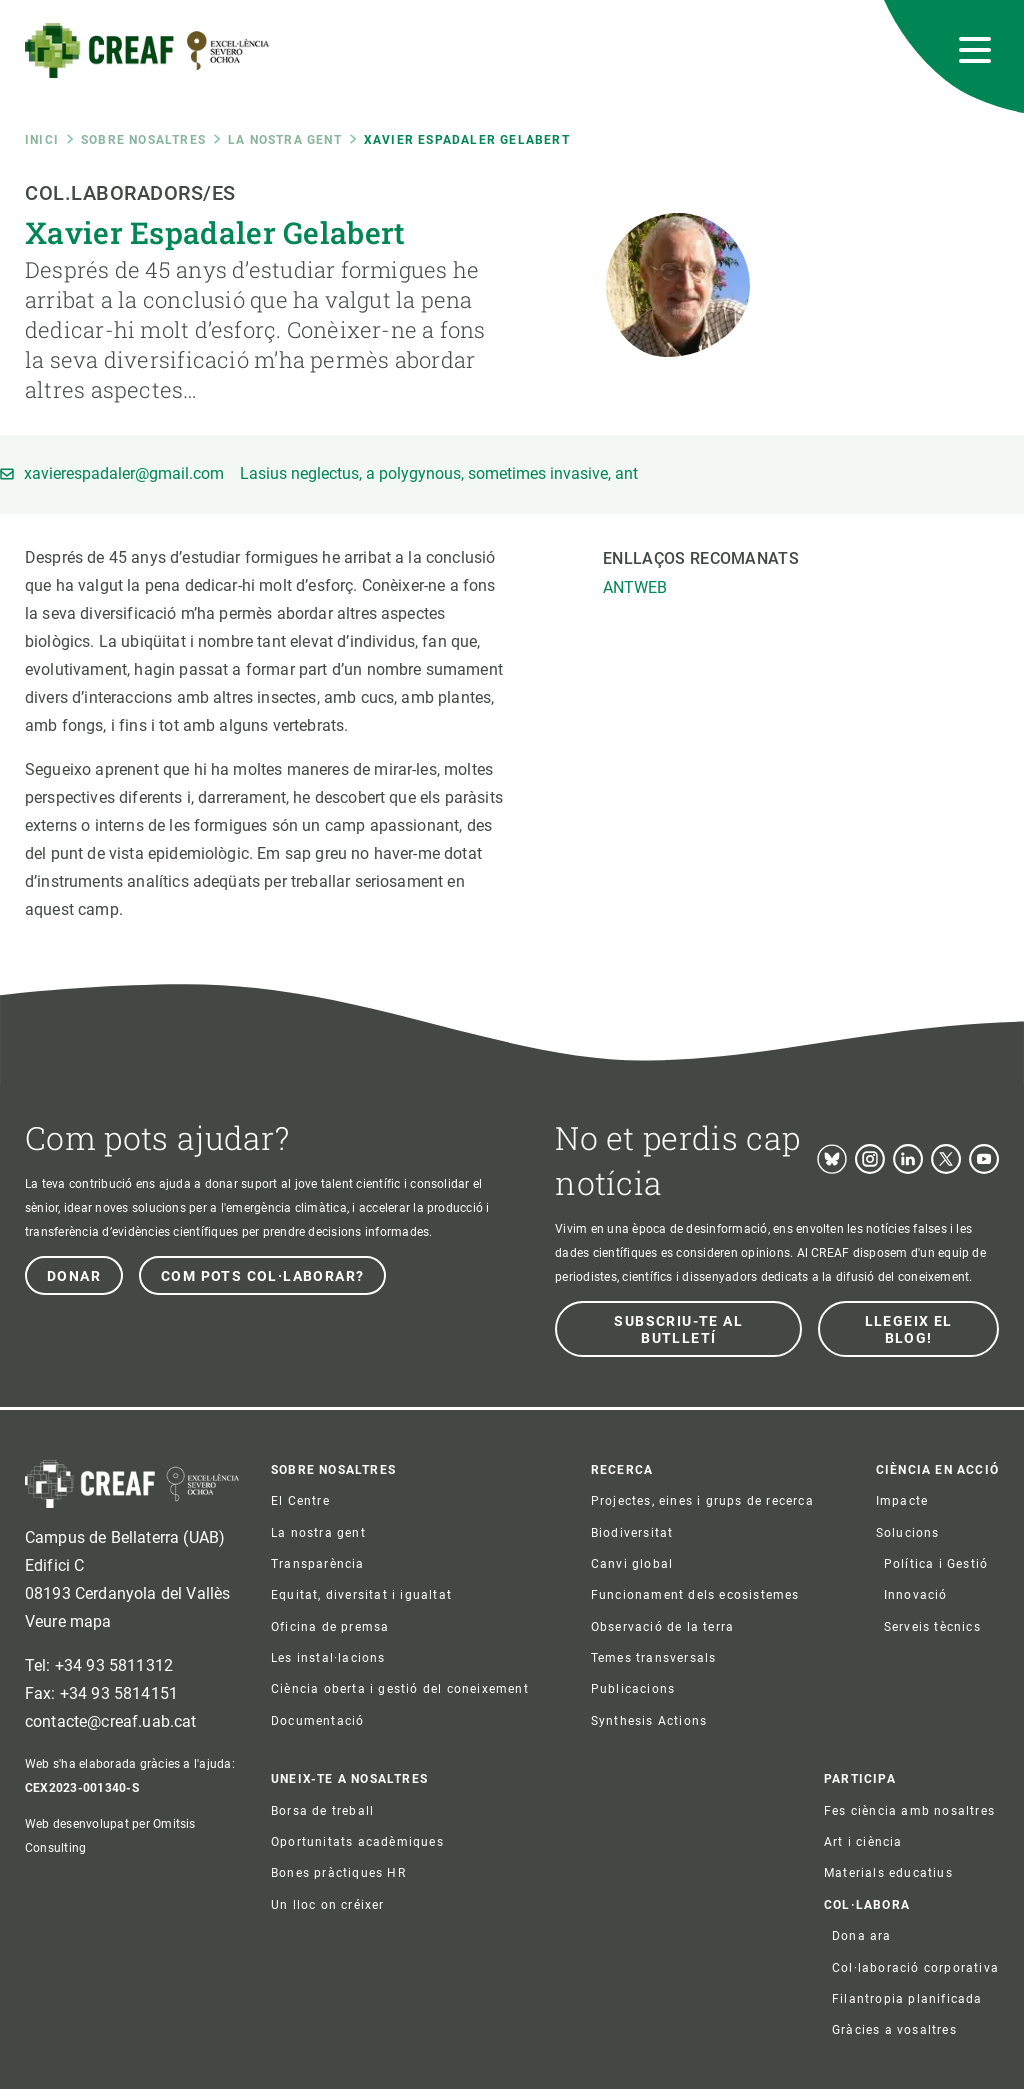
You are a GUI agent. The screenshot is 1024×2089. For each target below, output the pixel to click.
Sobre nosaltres (143, 140)
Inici (42, 140)
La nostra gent (285, 140)
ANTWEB (635, 587)
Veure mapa (68, 1621)
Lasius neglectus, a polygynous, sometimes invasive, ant (439, 474)
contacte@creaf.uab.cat (111, 1721)
